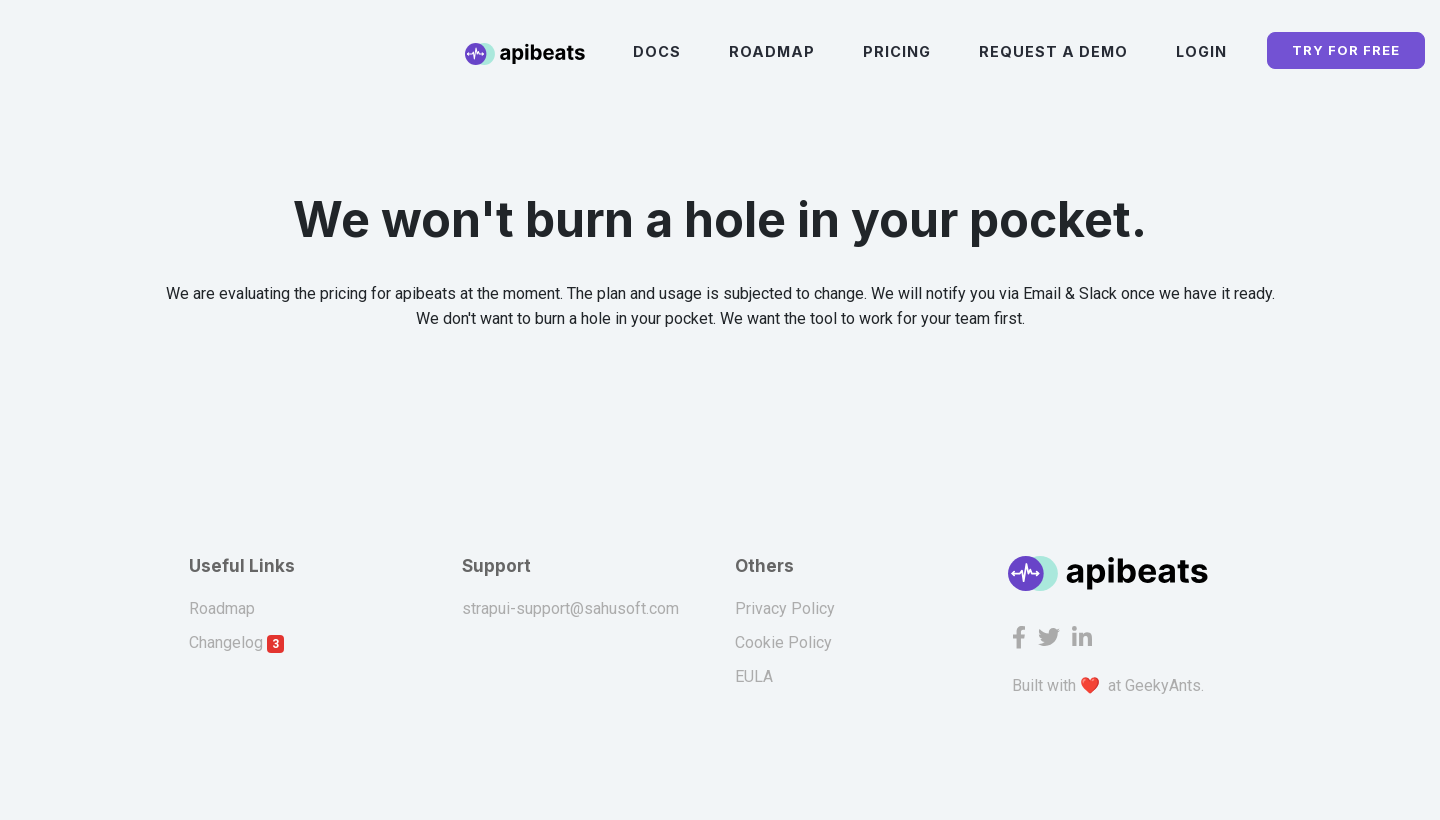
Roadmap (772, 51)
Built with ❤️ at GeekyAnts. (1108, 685)
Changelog (236, 642)
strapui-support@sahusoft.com (570, 608)
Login (1201, 51)
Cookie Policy (783, 642)
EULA (754, 676)
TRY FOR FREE (1346, 50)
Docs (657, 51)
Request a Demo (1053, 51)
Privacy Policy (785, 608)
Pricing (897, 51)
